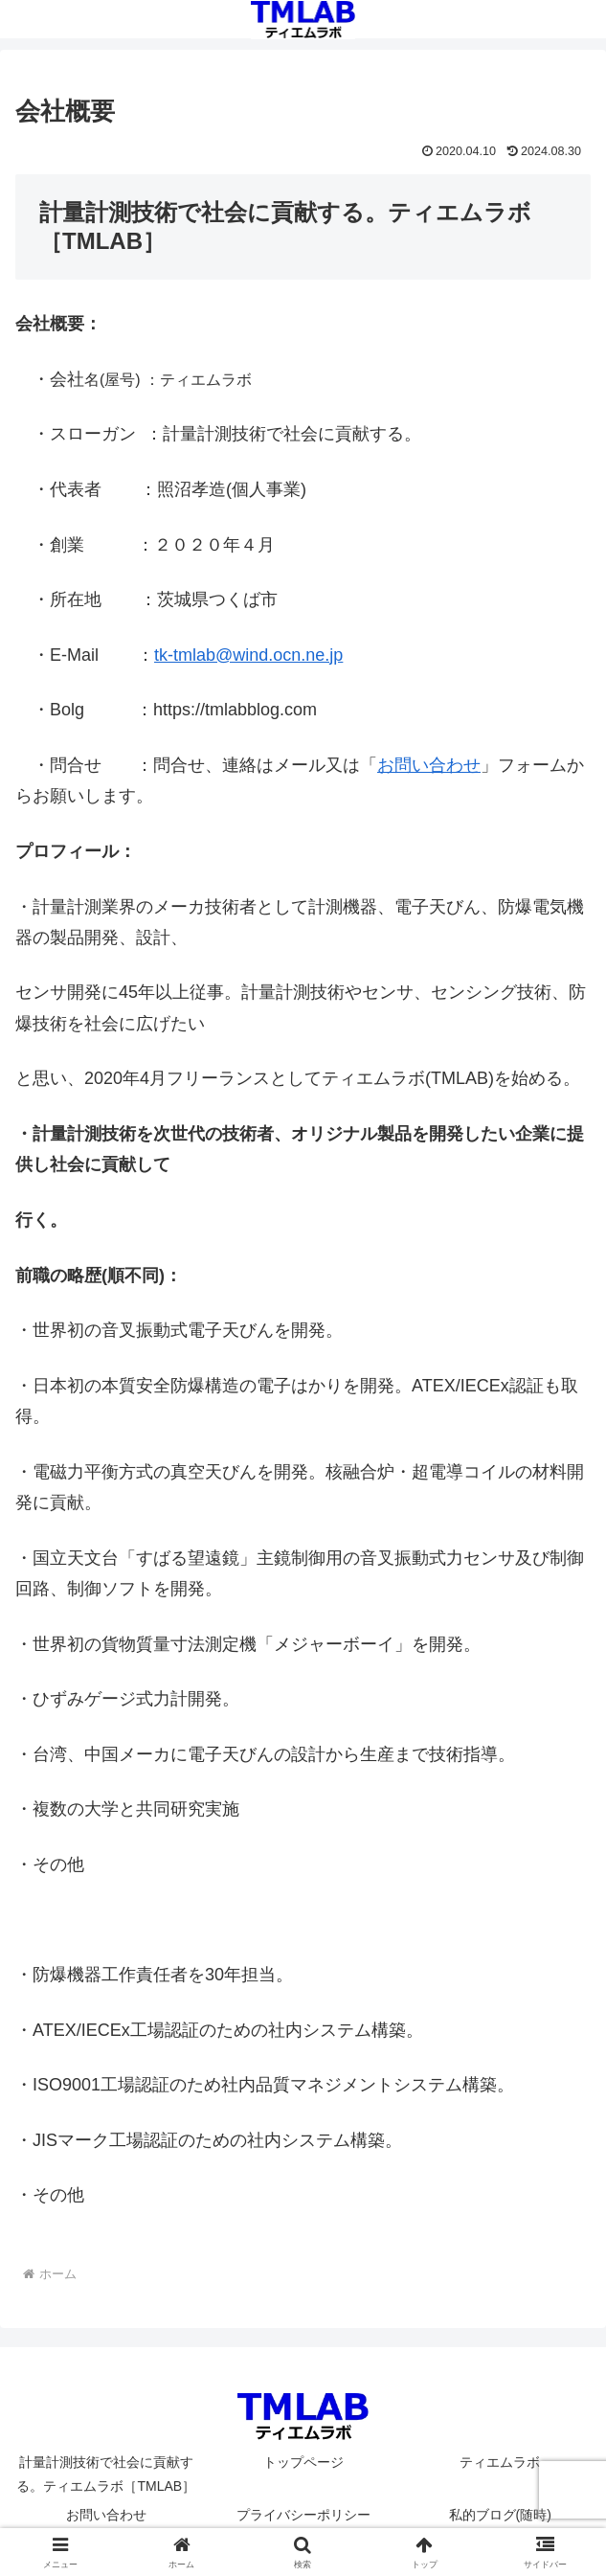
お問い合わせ (429, 765)
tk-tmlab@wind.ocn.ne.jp (248, 655)
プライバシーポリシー (303, 2514)
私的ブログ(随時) (500, 2514)
